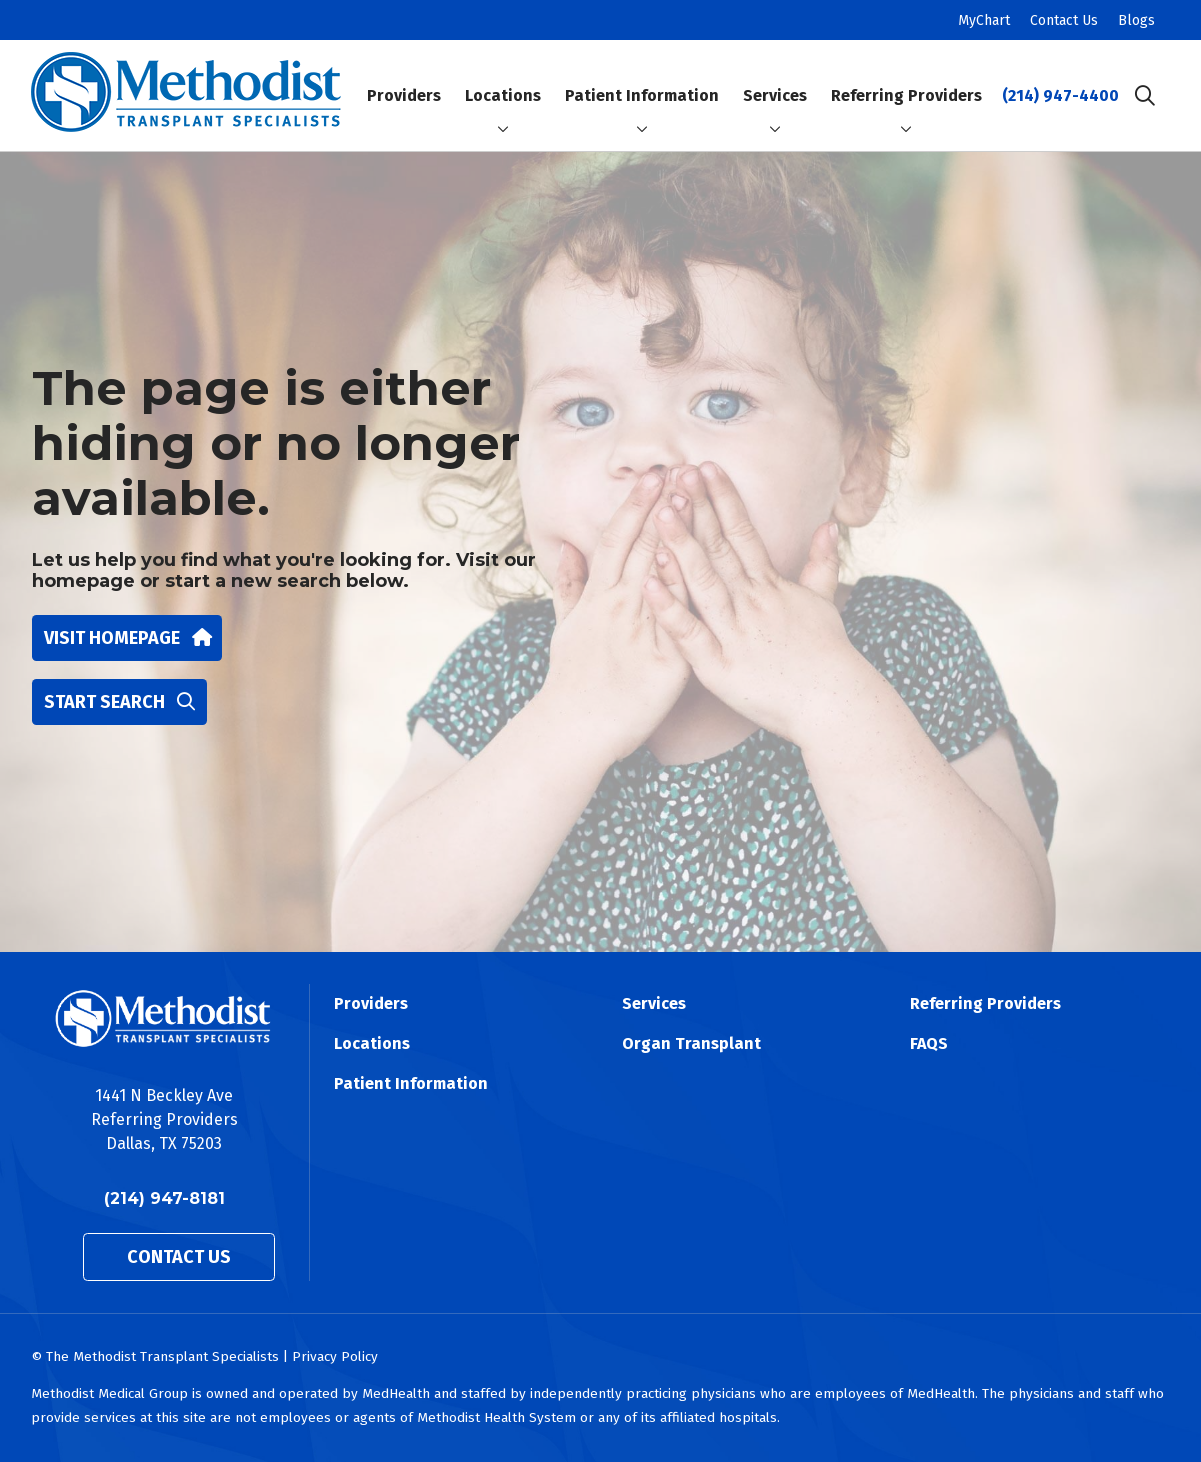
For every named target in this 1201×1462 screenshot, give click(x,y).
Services (775, 78)
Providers (404, 78)
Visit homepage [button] (127, 638)
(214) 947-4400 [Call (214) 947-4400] (1060, 95)
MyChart (984, 20)
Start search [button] (119, 702)
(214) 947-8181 (164, 1198)
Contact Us (1064, 20)
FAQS (929, 1043)
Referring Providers (906, 78)
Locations (503, 78)
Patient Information (642, 78)
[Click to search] (1145, 96)
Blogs (1136, 20)
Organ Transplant (691, 1043)
